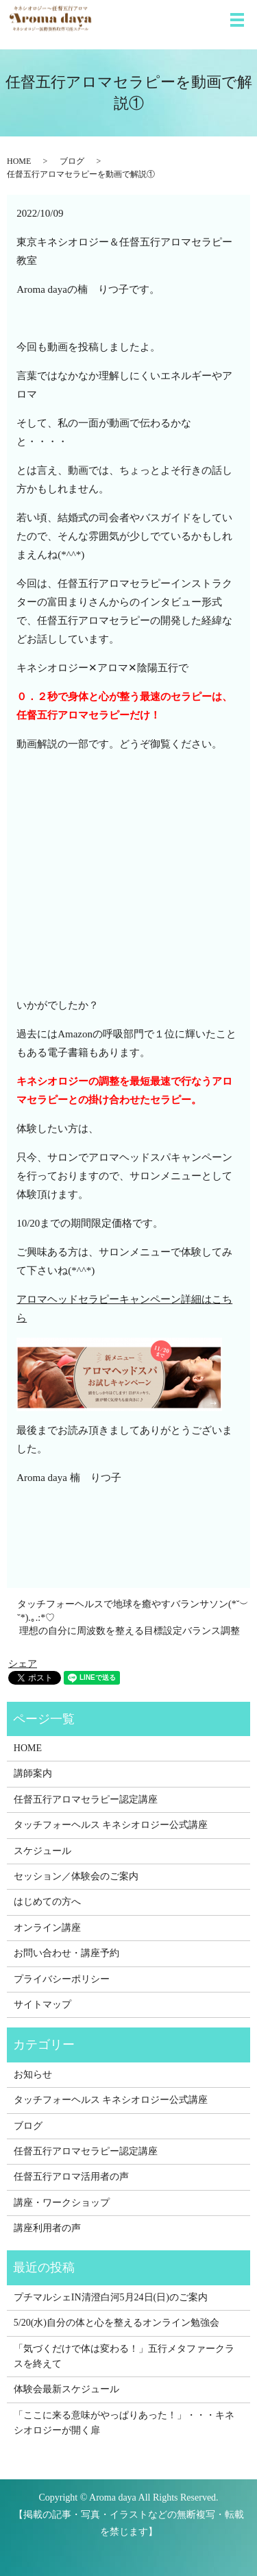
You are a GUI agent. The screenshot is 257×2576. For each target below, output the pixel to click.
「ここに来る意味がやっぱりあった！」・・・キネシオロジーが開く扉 (124, 2422)
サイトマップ (42, 2004)
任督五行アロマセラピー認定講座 (86, 1799)
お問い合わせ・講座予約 (66, 1953)
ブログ (72, 161)
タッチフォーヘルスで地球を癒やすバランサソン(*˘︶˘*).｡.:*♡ (133, 1611)
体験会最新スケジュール (66, 2389)
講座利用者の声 (47, 2228)
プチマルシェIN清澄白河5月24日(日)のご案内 (111, 2297)
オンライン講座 (47, 1928)
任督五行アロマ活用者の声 (71, 2176)
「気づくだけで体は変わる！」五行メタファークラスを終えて (124, 2356)
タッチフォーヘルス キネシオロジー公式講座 (111, 1825)
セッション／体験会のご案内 (76, 1876)
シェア (22, 1664)
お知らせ (33, 2074)
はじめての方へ (47, 1902)
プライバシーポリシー (62, 1979)
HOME (19, 161)
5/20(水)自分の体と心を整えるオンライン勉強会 (116, 2323)
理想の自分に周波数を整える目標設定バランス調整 (129, 1631)
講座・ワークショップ (62, 2203)
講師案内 (33, 1773)
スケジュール (42, 1851)
